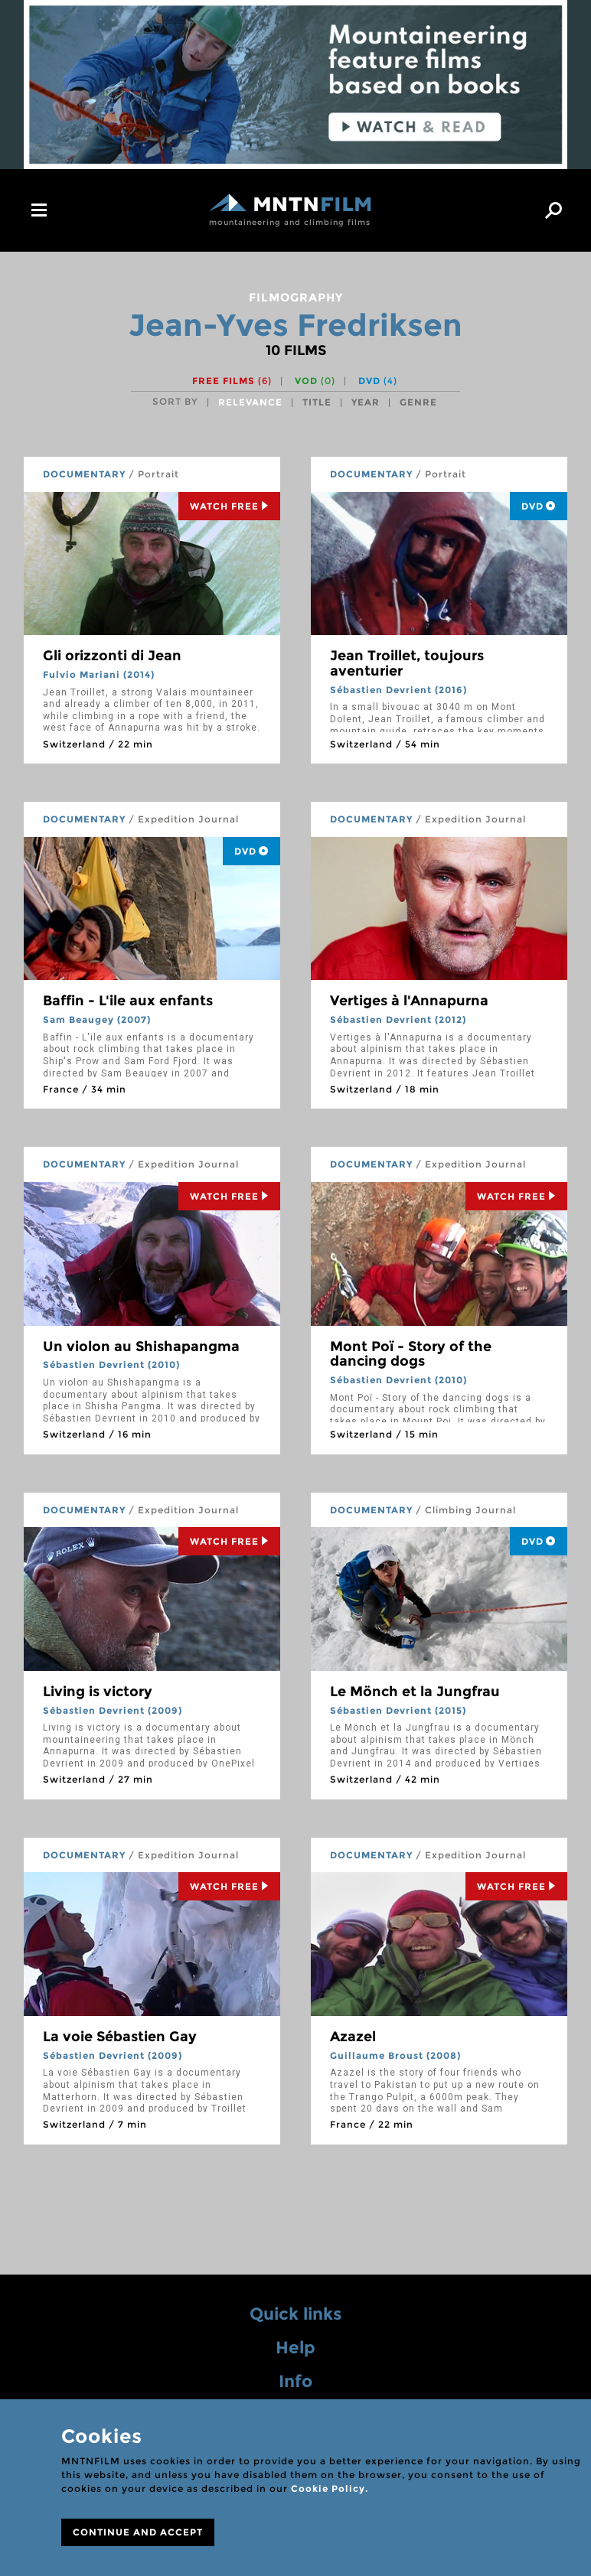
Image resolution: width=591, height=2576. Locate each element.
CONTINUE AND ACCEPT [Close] (138, 2532)
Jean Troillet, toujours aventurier (407, 663)
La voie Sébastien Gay (120, 2036)
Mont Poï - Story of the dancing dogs (410, 1354)
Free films (232, 380)
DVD (377, 380)
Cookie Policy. (329, 2488)
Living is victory (97, 1691)
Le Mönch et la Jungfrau (415, 1691)
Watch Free (229, 506)
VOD (315, 380)
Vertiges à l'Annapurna (409, 1000)
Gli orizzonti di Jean (112, 655)
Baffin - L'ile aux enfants (128, 1000)
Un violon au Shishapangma (141, 1346)
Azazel (353, 2036)
